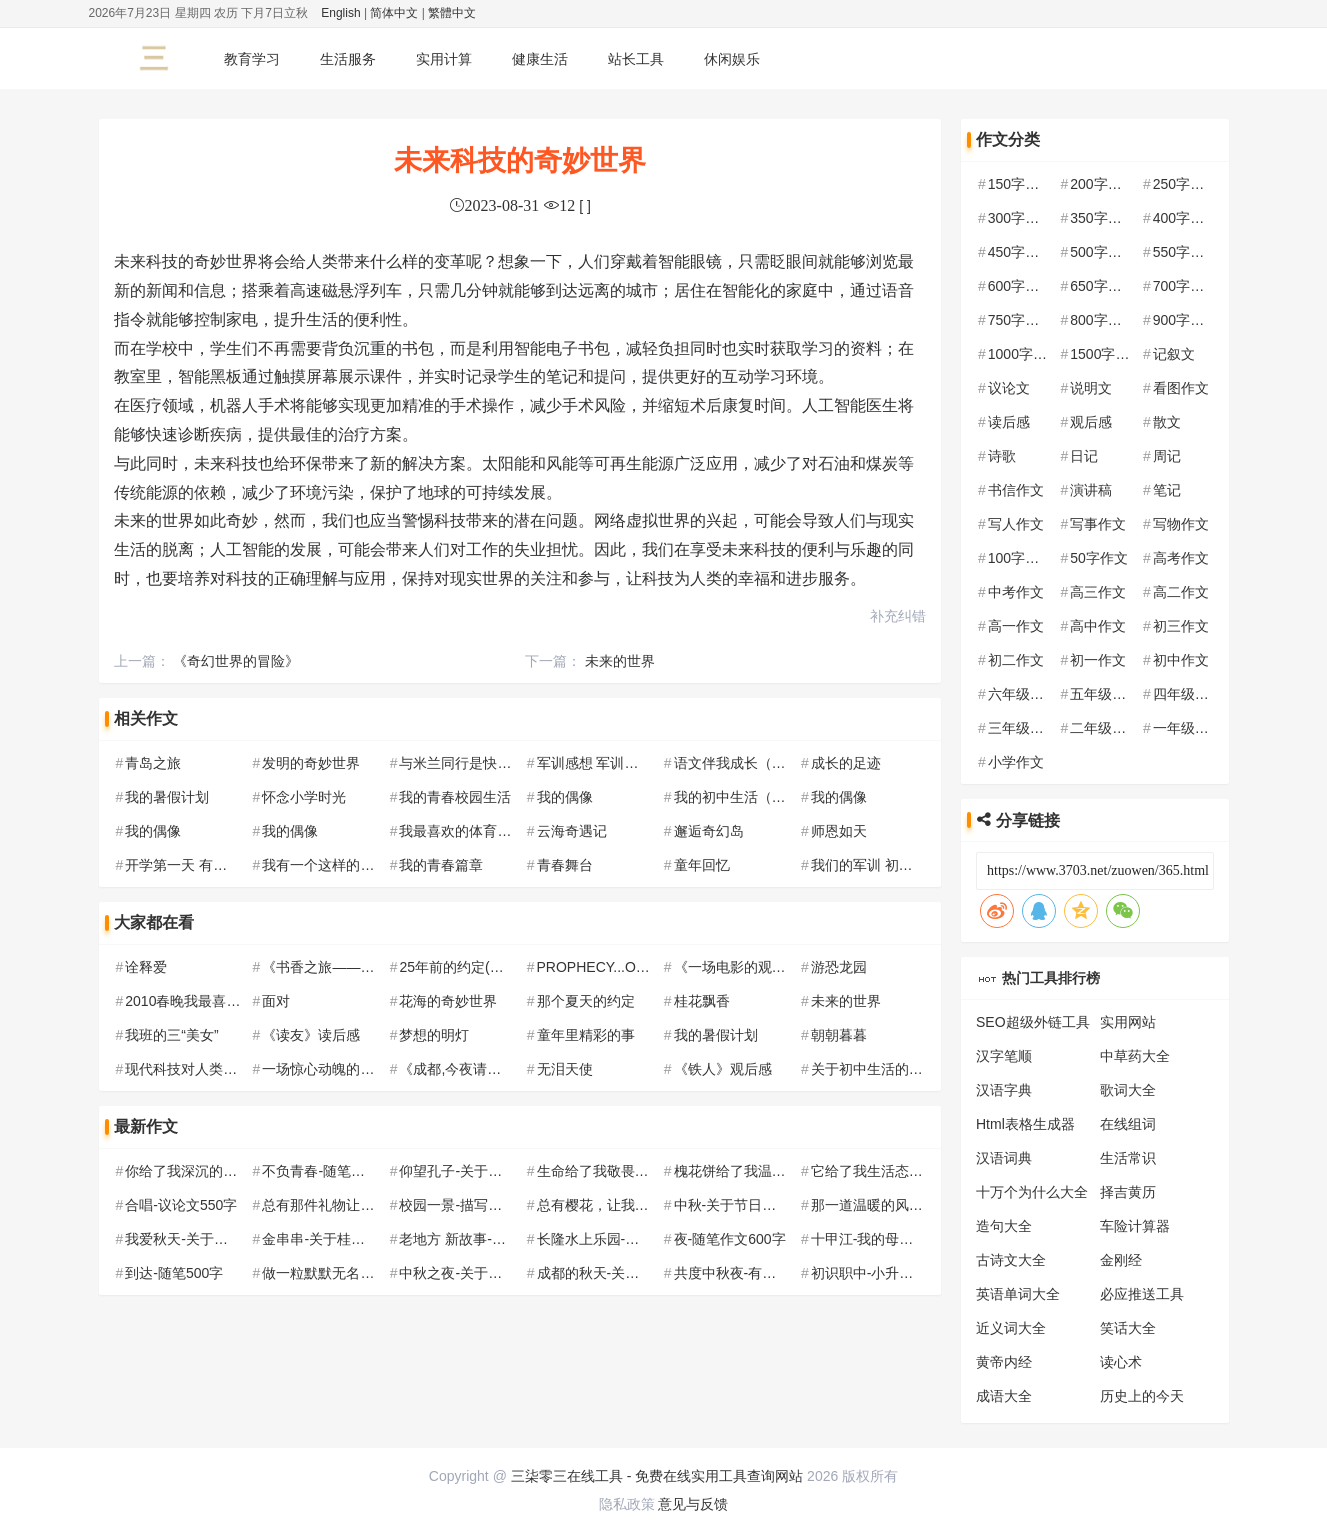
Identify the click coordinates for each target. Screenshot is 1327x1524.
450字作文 (1020, 252)
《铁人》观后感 (723, 1069)
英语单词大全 (1018, 1294)
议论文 (1009, 388)
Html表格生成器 (1025, 1124)
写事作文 (1098, 524)
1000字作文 (1024, 354)
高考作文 (1181, 558)
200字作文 (1102, 184)
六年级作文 (1023, 694)
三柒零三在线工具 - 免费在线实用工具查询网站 (657, 1476)
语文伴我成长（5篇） (741, 763)
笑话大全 (1128, 1328)
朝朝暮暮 (839, 1035)
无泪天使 (565, 1069)
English (340, 13)
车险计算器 (1135, 1226)
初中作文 (1181, 660)
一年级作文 (1188, 728)
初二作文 (1016, 660)
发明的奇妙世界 (311, 763)
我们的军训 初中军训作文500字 (908, 865)
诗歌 (1002, 456)
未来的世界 (620, 661)
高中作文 (1098, 626)
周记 (1167, 456)
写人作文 (1016, 524)
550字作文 (1185, 252)
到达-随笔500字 (174, 1273)
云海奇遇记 (572, 831)
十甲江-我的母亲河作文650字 (902, 1239)
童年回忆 (702, 865)
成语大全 (1004, 1396)
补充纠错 (898, 616)
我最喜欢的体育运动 (462, 831)
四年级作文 (1188, 694)
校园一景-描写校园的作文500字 (497, 1205)
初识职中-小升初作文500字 (895, 1273)
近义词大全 (1011, 1328)
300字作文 (1020, 218)
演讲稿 (1091, 490)
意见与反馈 (693, 1504)
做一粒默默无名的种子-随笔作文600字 (381, 1273)
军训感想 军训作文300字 (613, 763)
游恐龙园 (839, 967)
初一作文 (1098, 660)
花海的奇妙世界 (448, 1001)
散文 (1167, 422)
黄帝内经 (1004, 1362)
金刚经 (1121, 1260)
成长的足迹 (846, 763)
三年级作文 (1023, 728)
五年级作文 (1105, 694)
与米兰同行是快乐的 (462, 763)
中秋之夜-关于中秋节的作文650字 (504, 1273)
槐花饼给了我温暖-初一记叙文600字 (786, 1171)
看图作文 (1181, 388)
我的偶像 (565, 797)
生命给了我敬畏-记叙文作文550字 (642, 1171)
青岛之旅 (153, 763)
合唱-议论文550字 (181, 1205)
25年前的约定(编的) (460, 967)
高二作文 (1181, 592)
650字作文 (1102, 286)
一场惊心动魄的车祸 (325, 1069)
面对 (276, 1001)
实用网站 (1128, 1022)
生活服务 (348, 59)
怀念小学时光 (304, 797)
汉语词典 (1004, 1158)
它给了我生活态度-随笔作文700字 (916, 1171)
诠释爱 (146, 967)
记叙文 (1174, 354)
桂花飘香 (702, 1001)
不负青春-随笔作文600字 (339, 1171)
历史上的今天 (1142, 1396)
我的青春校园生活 (455, 797)
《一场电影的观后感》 (744, 967)
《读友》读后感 (311, 1035)
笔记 (1167, 490)
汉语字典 (1004, 1090)
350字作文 (1102, 218)
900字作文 (1185, 320)
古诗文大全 (1011, 1260)
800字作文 (1102, 320)
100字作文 (1020, 558)
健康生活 (540, 59)
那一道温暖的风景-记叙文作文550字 (923, 1205)
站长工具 (636, 59)
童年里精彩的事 (586, 1035)
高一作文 (1016, 626)
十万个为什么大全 (1032, 1192)
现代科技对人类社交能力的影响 (223, 1069)
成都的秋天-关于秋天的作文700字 (642, 1273)
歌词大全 (1128, 1090)
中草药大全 (1135, 1056)
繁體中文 (452, 13)
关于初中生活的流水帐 (881, 1069)
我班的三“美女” (171, 1035)
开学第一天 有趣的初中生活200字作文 (243, 865)
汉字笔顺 (1004, 1056)
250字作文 (1185, 184)
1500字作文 (1106, 354)
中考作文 (1016, 592)
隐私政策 (627, 1504)
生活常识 (1128, 1158)
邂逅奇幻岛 (709, 831)
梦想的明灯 (434, 1035)
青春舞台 (565, 865)
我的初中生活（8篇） (741, 797)
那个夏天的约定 (586, 1001)
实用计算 (444, 59)
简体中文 (394, 13)
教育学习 (252, 59)
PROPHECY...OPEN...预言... (626, 967)
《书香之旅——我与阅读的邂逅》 (367, 967)
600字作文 (1020, 286)
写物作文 (1181, 524)
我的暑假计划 (167, 797)
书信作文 (1016, 490)
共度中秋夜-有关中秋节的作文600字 (786, 1273)
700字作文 (1185, 286)
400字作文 (1185, 218)
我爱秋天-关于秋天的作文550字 (223, 1239)
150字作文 (1020, 184)
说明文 (1091, 388)
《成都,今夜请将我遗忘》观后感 (499, 1069)
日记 (1084, 456)
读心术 (1121, 1362)
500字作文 (1102, 252)
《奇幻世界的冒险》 (236, 661)
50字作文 (1099, 558)
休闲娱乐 (732, 59)
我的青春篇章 (441, 865)
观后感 (1091, 422)
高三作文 (1098, 592)
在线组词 (1128, 1124)
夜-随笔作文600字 (730, 1239)
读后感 (1009, 422)
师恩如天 (839, 831)
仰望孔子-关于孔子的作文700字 (497, 1171)
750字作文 (1020, 320)
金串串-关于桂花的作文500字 (353, 1239)
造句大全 (1004, 1226)
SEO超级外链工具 (1033, 1022)
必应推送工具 (1142, 1294)
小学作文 (1016, 762)
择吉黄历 (1128, 1192)
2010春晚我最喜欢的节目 (203, 1001)
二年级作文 (1105, 728)
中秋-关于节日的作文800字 (758, 1205)
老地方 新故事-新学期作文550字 (499, 1239)
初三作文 (1181, 626)
